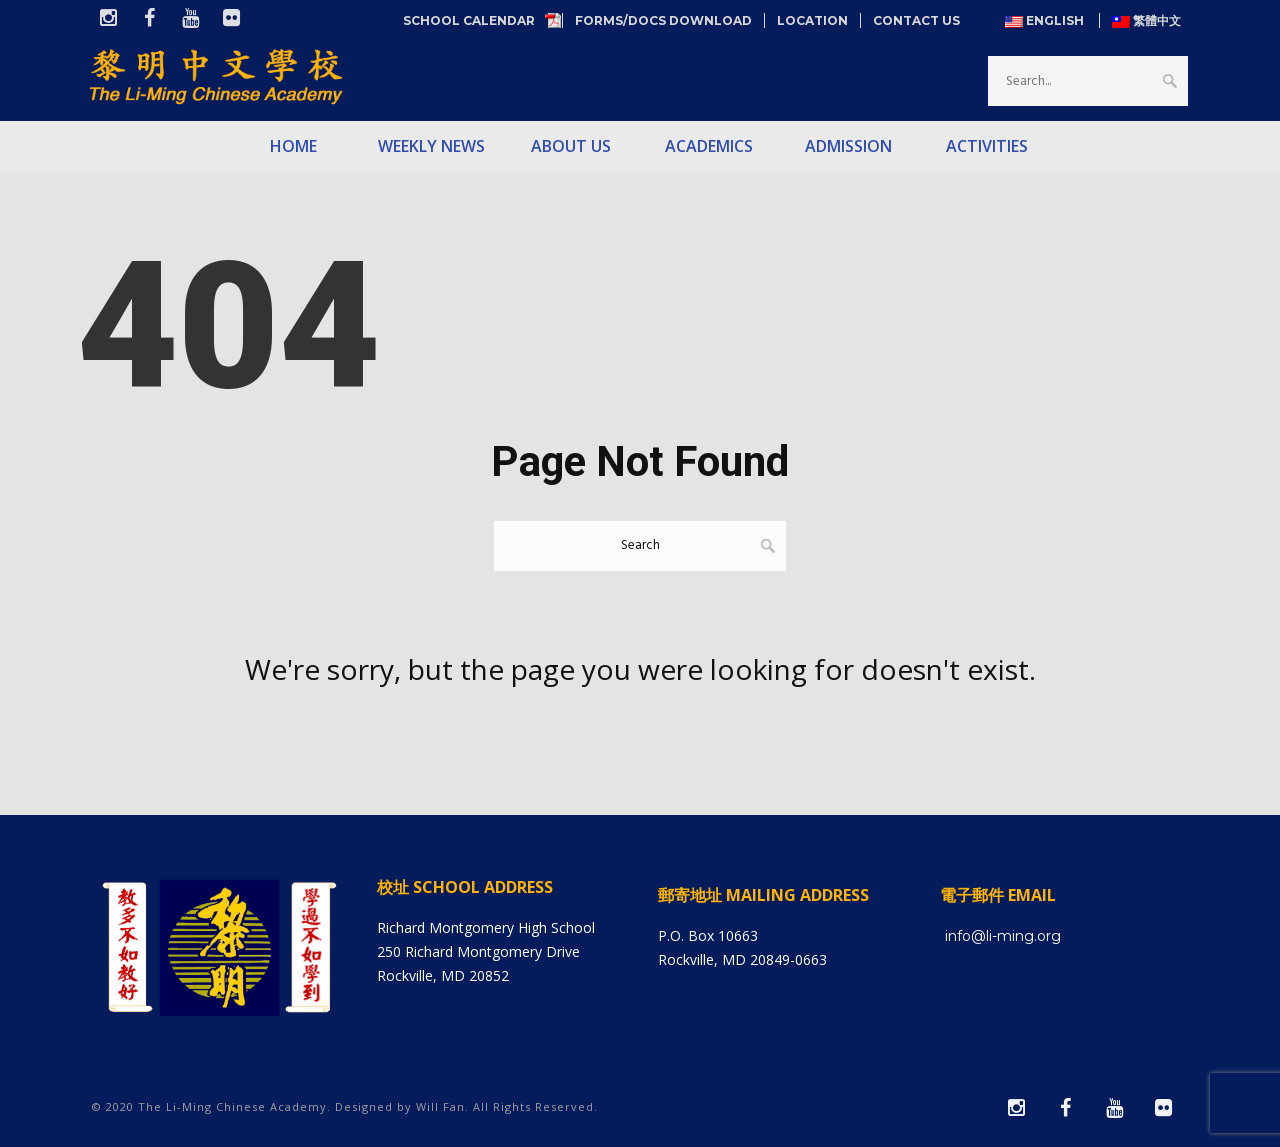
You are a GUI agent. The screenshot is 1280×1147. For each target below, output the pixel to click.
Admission (848, 146)
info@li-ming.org (1003, 936)
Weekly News (431, 146)
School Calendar (476, 20)
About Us (571, 146)
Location (812, 20)
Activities (987, 146)
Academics (709, 146)
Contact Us (916, 20)
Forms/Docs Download (663, 20)
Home (293, 146)
